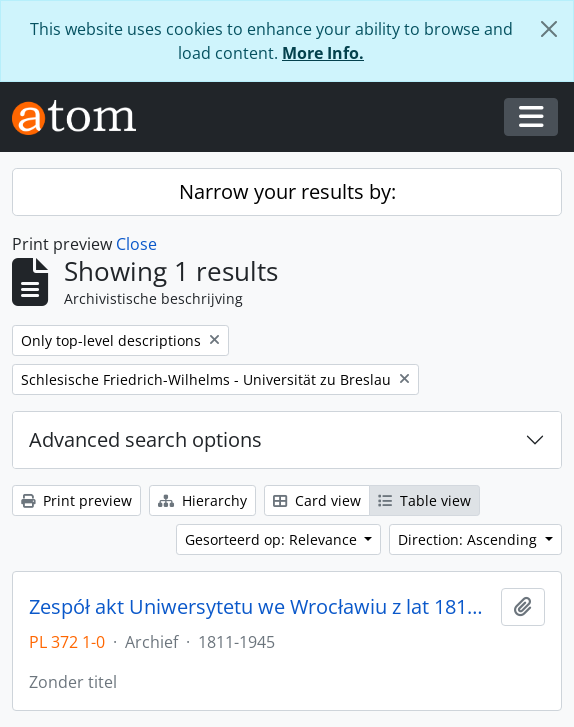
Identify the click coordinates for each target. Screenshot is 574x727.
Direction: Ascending (469, 539)
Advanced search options (145, 439)
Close (136, 244)
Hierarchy (202, 500)
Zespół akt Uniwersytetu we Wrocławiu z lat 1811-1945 (261, 607)
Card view (317, 500)
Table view (424, 500)
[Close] (549, 29)
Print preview (76, 500)
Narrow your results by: (287, 191)
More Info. (323, 53)
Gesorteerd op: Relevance (273, 539)
